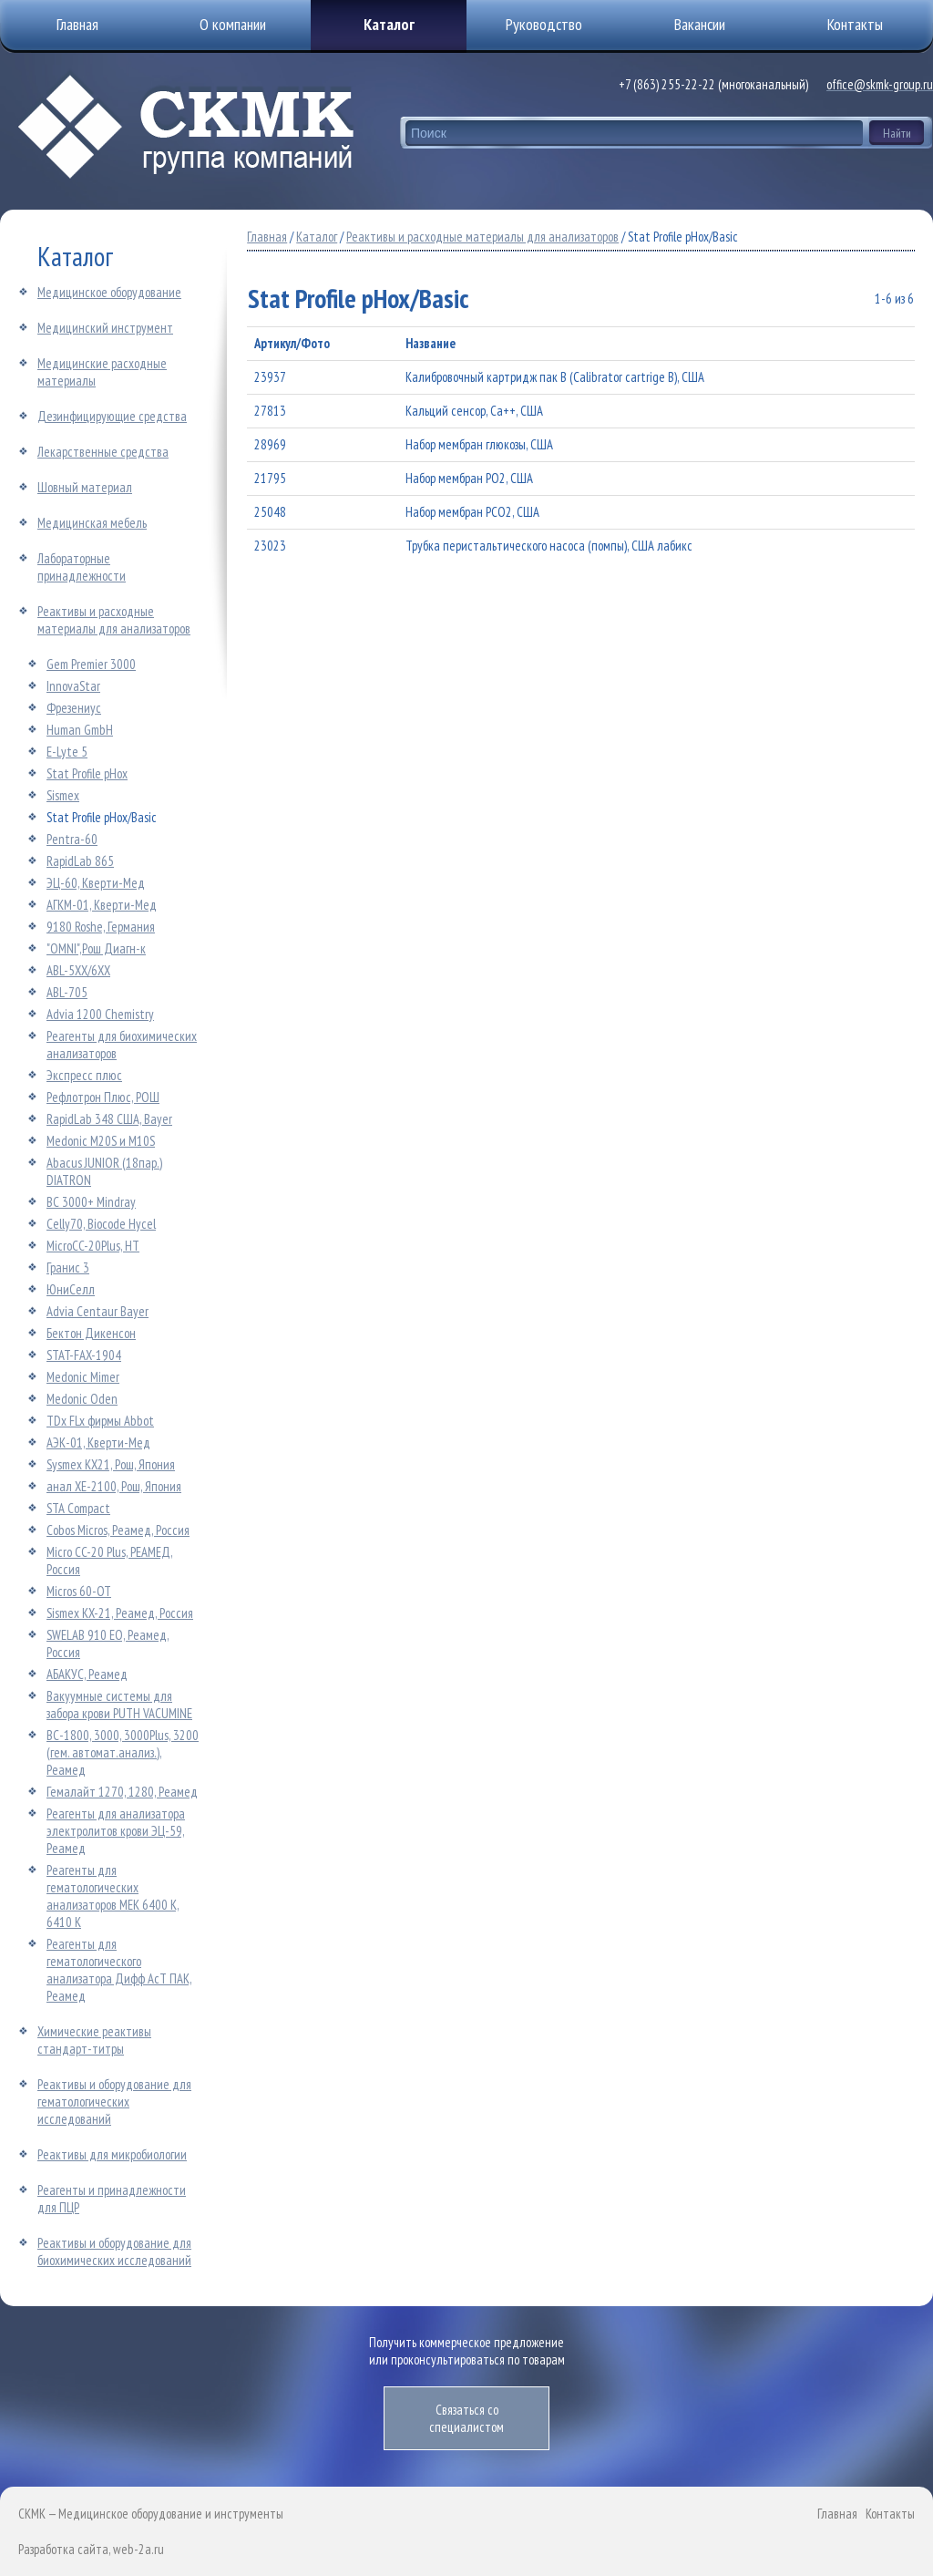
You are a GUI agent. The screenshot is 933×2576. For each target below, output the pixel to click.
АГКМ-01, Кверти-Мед (101, 904)
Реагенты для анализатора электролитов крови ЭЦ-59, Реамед (115, 1831)
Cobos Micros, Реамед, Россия (118, 1530)
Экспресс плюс (84, 1075)
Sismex (62, 795)
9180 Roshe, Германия (100, 926)
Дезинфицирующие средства (112, 416)
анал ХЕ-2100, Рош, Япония (113, 1486)
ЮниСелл (70, 1289)
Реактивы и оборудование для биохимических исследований (114, 2251)
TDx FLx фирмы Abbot (100, 1420)
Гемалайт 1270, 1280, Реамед (122, 1791)
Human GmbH (79, 729)
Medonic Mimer (82, 1377)
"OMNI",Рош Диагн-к (96, 948)
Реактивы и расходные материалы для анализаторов (113, 620)
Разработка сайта (63, 2549)
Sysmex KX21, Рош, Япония (110, 1464)
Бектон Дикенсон (91, 1333)
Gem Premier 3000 (91, 664)
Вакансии (699, 24)
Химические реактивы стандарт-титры (94, 2040)
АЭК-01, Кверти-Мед (98, 1442)
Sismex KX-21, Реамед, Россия (119, 1613)
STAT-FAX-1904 (83, 1355)
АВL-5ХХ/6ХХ (78, 970)
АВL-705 (66, 992)
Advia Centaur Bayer (97, 1311)
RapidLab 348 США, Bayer (109, 1119)
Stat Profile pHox (87, 773)
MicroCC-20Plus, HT (92, 1245)
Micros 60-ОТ (78, 1591)
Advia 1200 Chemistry (100, 1014)
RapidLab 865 (80, 861)
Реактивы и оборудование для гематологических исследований (114, 2102)
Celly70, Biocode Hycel (101, 1223)
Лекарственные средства (103, 451)
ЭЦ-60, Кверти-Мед (95, 882)
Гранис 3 (67, 1267)
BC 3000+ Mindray (91, 1202)
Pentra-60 (71, 839)
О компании (233, 24)
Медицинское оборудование (109, 292)
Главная (267, 236)
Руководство (544, 24)
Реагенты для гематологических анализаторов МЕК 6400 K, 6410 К (112, 1896)
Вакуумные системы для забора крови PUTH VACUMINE (119, 1704)
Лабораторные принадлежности (81, 567)
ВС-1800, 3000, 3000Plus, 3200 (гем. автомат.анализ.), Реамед (122, 1752)
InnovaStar (73, 686)
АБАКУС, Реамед (87, 1674)
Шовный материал (84, 487)
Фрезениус (73, 707)
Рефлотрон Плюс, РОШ (102, 1097)
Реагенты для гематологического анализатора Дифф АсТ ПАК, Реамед (119, 1969)
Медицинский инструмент (105, 327)
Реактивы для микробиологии (112, 2154)
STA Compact (78, 1508)
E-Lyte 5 (66, 751)
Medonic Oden (82, 1398)
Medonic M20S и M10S (100, 1140)
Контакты (890, 2513)
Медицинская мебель (92, 522)
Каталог (389, 24)
